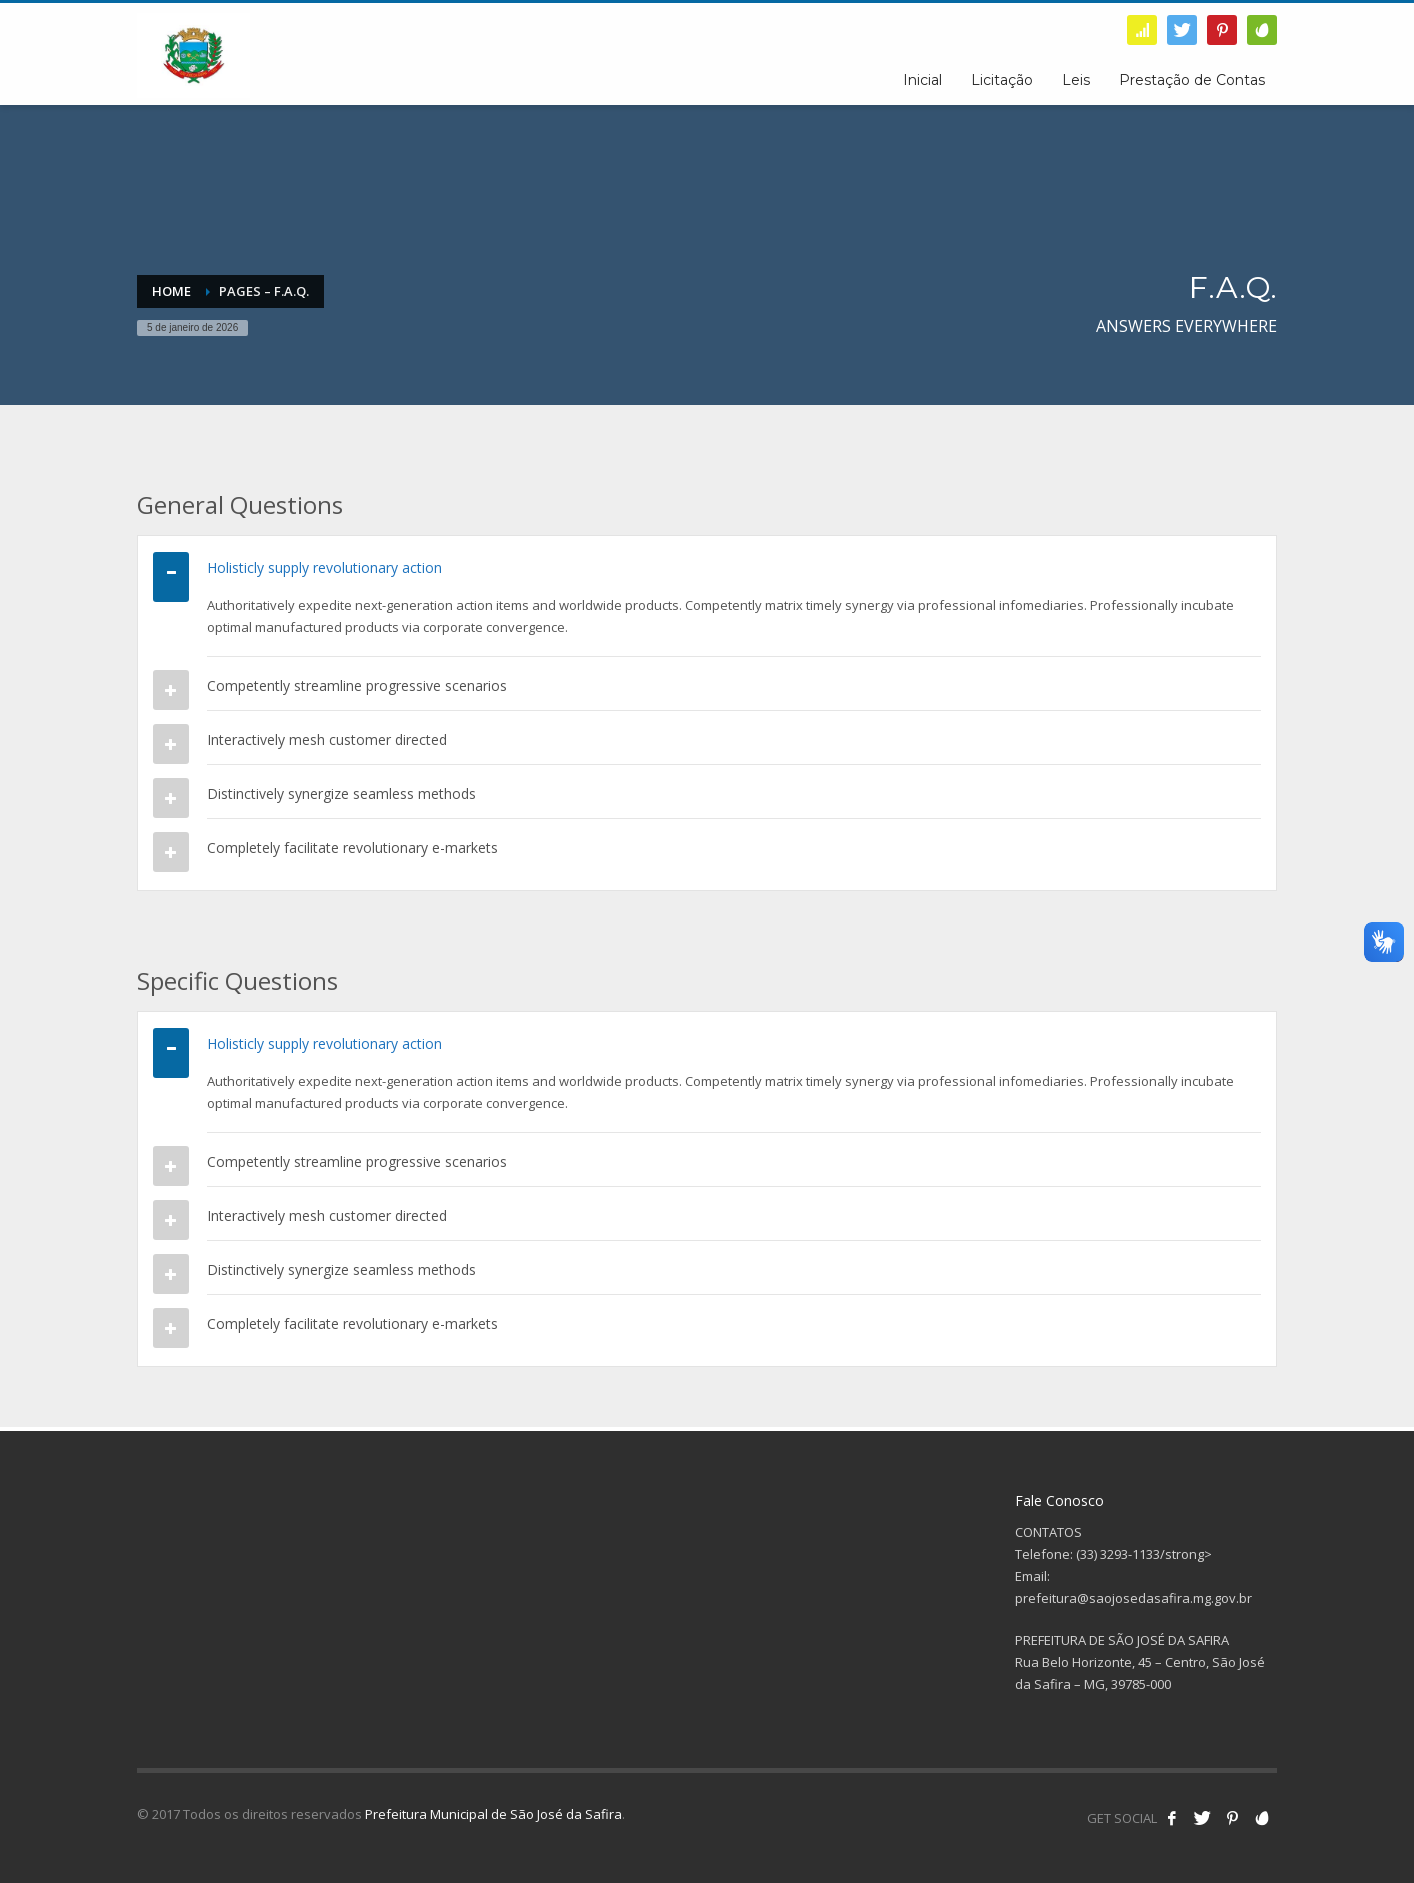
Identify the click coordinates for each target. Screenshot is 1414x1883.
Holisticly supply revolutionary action (324, 567)
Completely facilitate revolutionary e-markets (352, 847)
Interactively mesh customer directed (327, 739)
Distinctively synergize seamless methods (341, 793)
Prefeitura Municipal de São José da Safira (493, 1814)
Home (171, 291)
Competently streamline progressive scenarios (357, 685)
